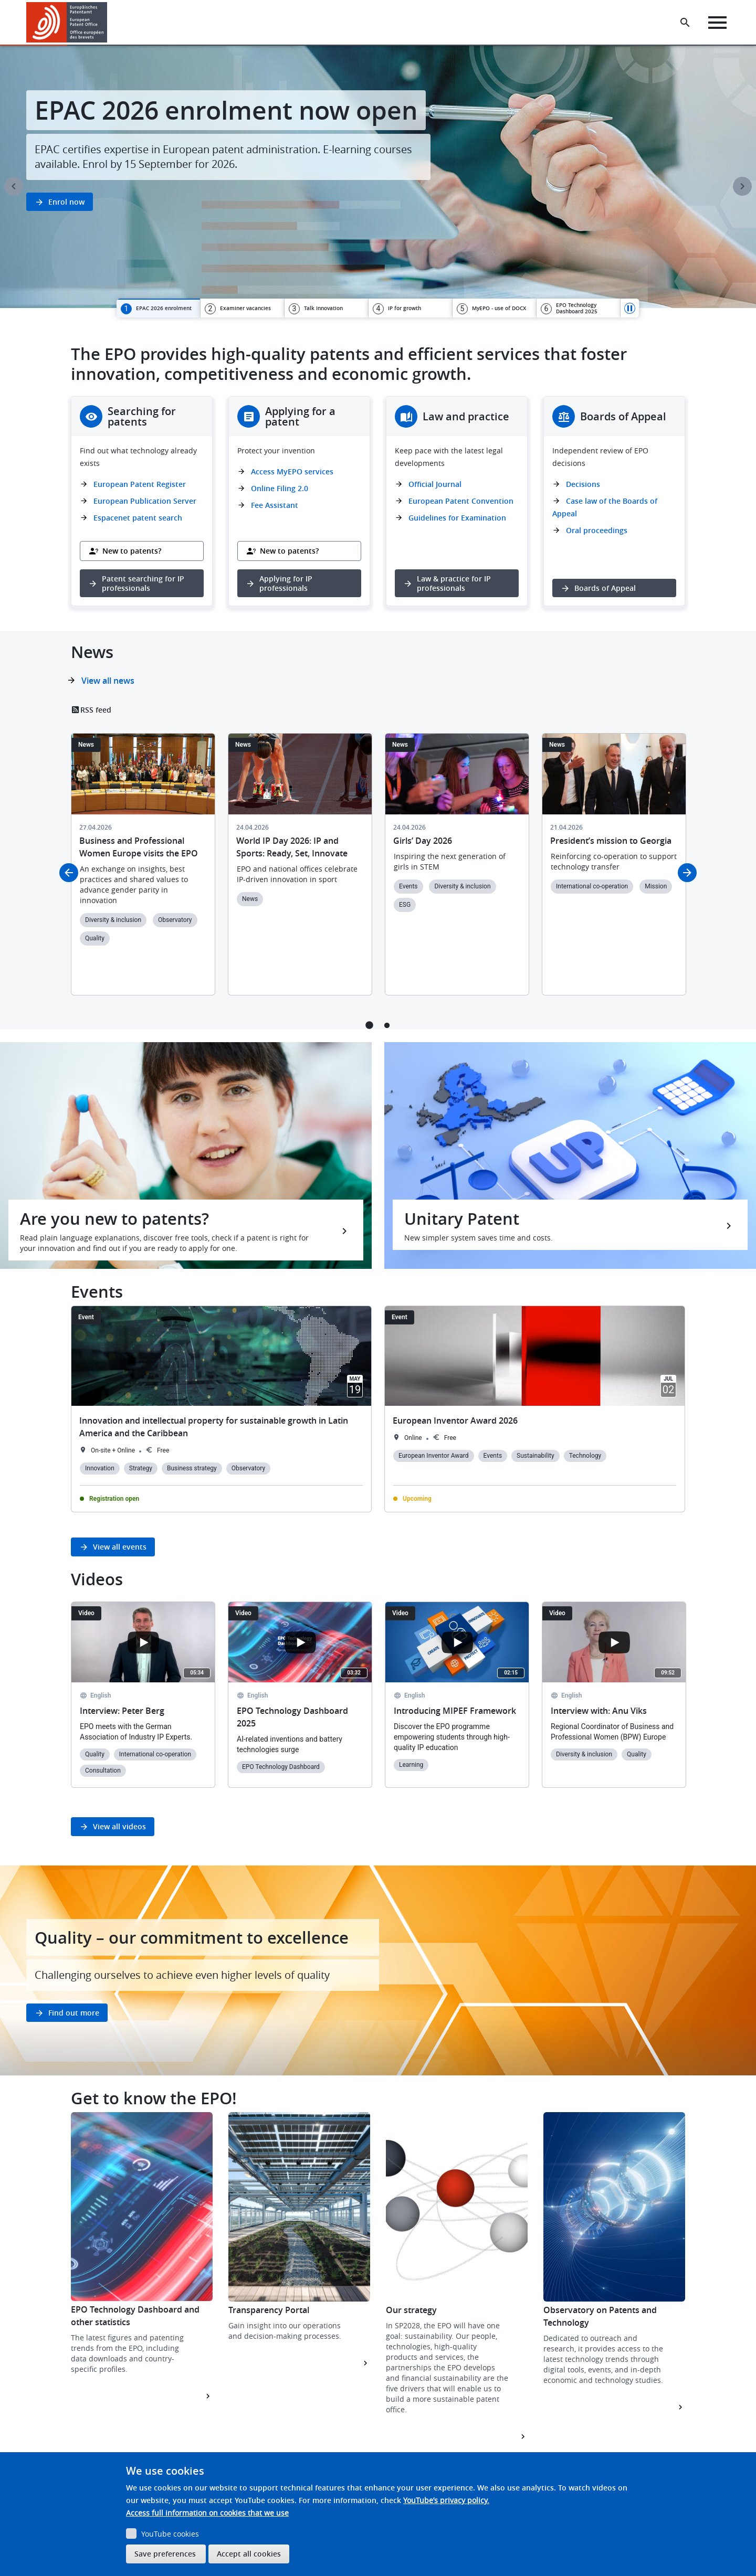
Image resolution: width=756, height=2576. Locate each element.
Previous (13, 186)
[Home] (67, 22)
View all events (119, 1547)
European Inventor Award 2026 (455, 1420)
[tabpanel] (378, 177)
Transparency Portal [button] (268, 2310)
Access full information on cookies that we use (207, 2513)
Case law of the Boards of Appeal (604, 507)
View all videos (119, 1826)
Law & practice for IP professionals (454, 583)
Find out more (73, 2013)
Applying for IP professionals (285, 583)
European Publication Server (144, 501)
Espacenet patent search (137, 518)
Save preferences (165, 2554)
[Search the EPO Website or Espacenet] (685, 22)
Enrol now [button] (66, 202)
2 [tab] (386, 1025)
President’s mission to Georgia (610, 840)
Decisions (583, 484)
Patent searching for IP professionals (143, 583)
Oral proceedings (596, 530)
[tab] (158, 308)
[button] (109, 22)
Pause (630, 308)
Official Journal (434, 484)
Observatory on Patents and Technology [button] (600, 2316)
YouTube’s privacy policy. (446, 2500)
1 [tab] (369, 1025)
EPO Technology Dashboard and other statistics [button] (135, 2316)
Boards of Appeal (605, 588)
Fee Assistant (274, 505)
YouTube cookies (170, 2534)
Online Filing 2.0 (279, 488)
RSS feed (95, 710)
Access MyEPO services (292, 471)
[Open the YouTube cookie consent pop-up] (143, 1642)
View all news (107, 680)
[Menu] (717, 23)
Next (742, 186)
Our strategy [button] (411, 2310)
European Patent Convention (460, 501)
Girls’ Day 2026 (422, 840)
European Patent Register (139, 484)
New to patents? (131, 551)
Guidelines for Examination (457, 518)
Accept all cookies (249, 2554)
